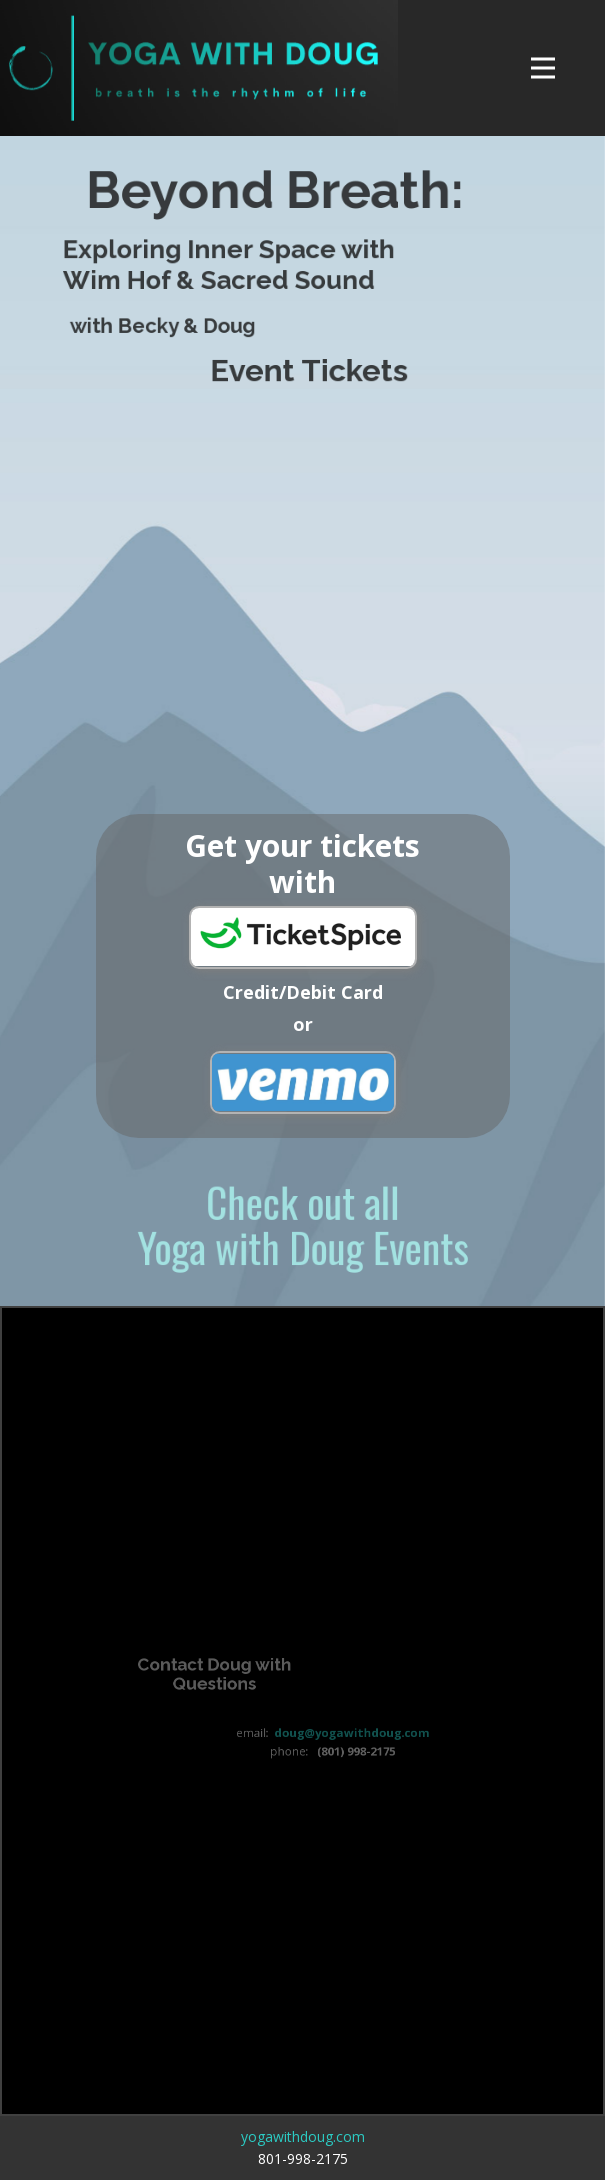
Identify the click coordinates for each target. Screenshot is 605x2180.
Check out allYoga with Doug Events (303, 1223)
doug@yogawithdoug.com (349, 1732)
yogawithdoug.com (303, 2136)
